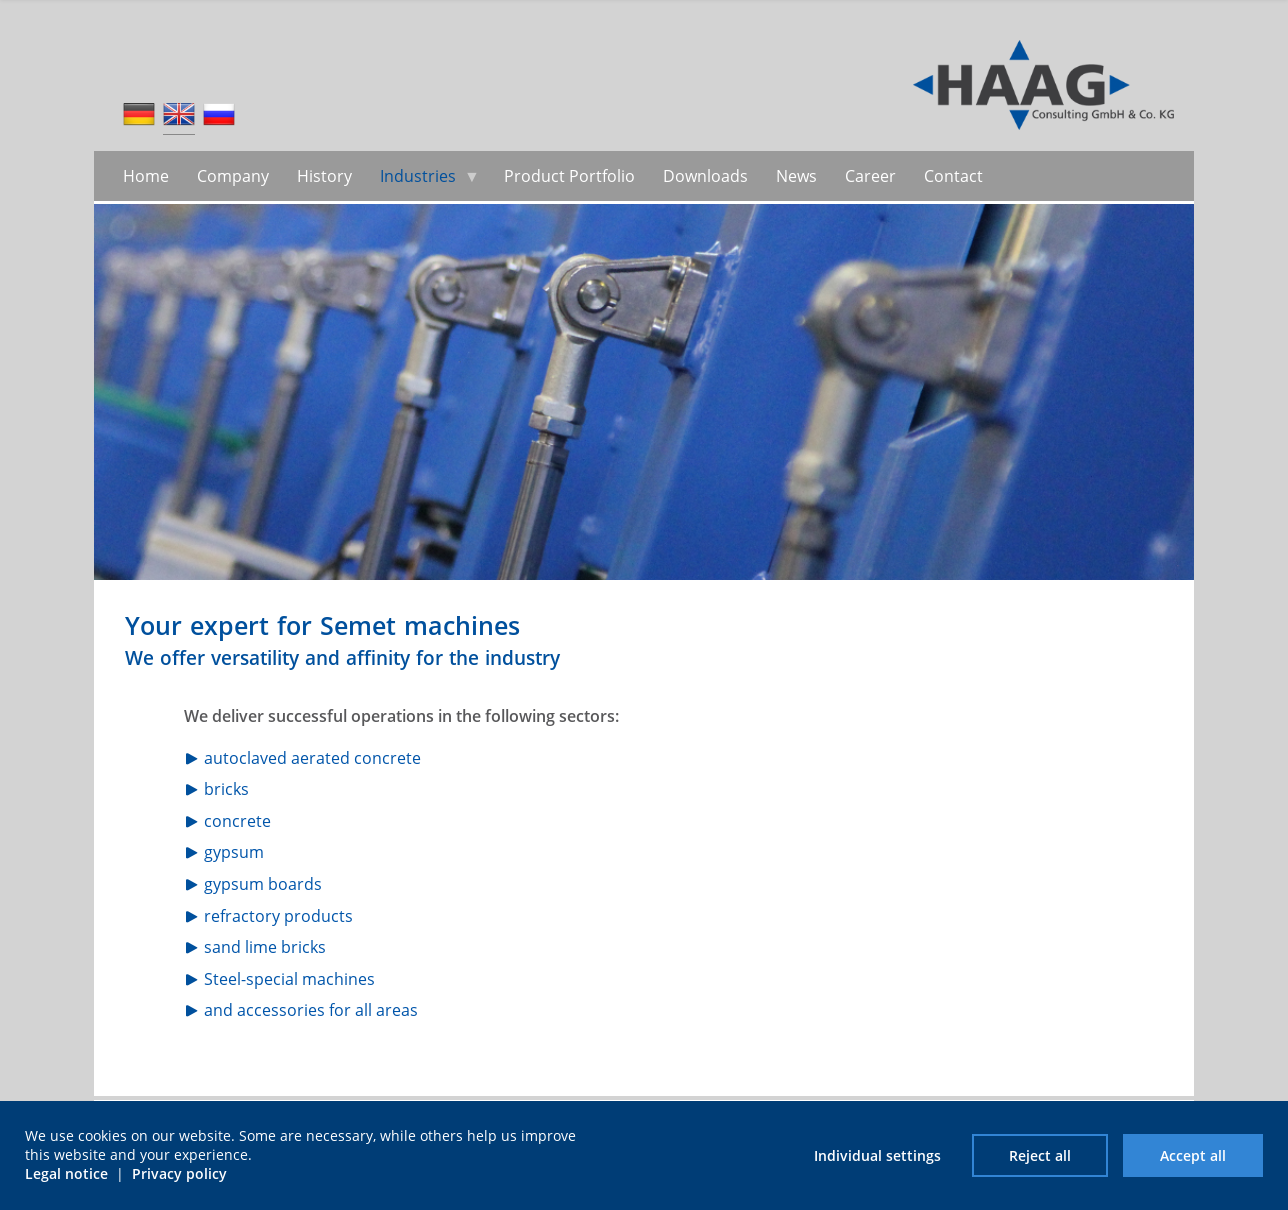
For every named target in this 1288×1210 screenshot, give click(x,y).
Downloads (705, 176)
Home (146, 176)
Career (870, 176)
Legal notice (66, 1173)
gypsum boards (263, 884)
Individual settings (877, 1155)
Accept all (1193, 1155)
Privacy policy (179, 1173)
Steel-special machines (289, 979)
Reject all (1040, 1155)
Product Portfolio (569, 176)
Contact (953, 176)
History (324, 176)
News (796, 176)
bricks (226, 789)
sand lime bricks (265, 947)
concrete (237, 821)
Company (233, 176)
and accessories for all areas (311, 1010)
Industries (418, 176)
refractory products (278, 916)
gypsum (234, 852)
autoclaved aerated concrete (312, 758)
